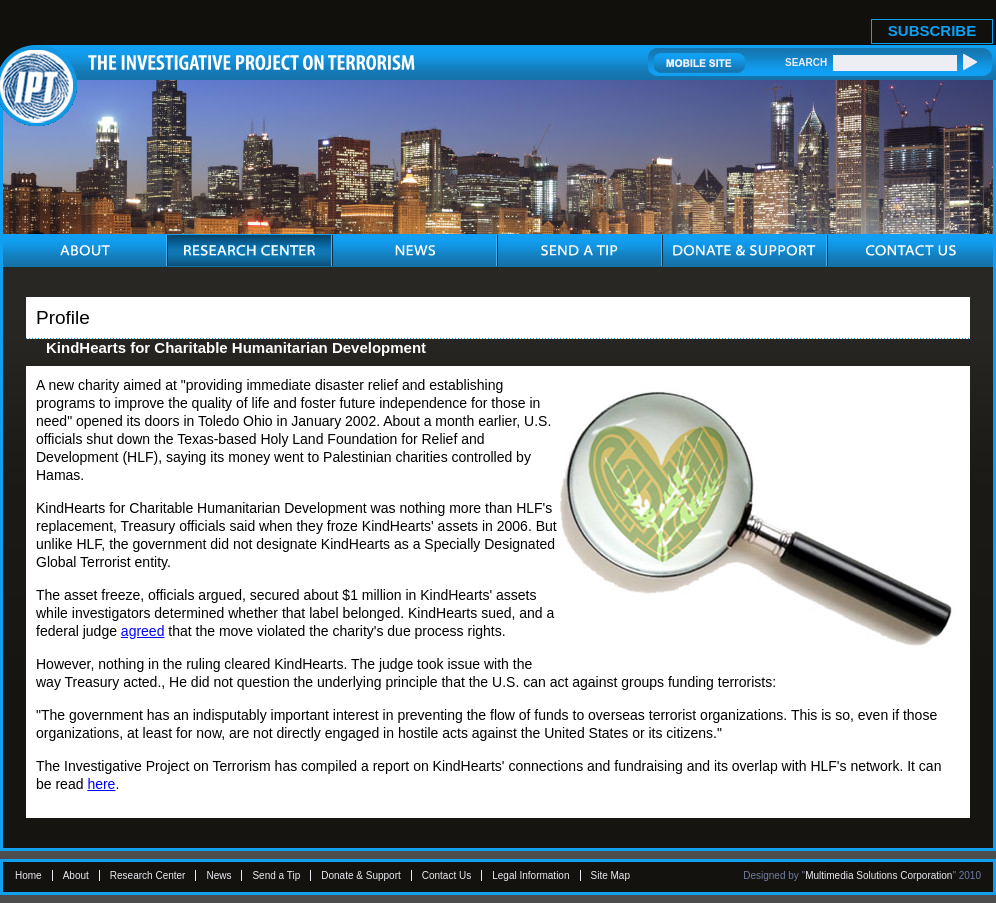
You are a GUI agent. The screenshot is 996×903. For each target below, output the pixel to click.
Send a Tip (276, 875)
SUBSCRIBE (932, 30)
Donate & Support (361, 875)
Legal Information (530, 875)
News (218, 875)
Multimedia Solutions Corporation (878, 875)
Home (28, 875)
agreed (143, 631)
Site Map (610, 875)
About (76, 875)
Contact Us (446, 875)
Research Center (148, 875)
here (101, 784)
